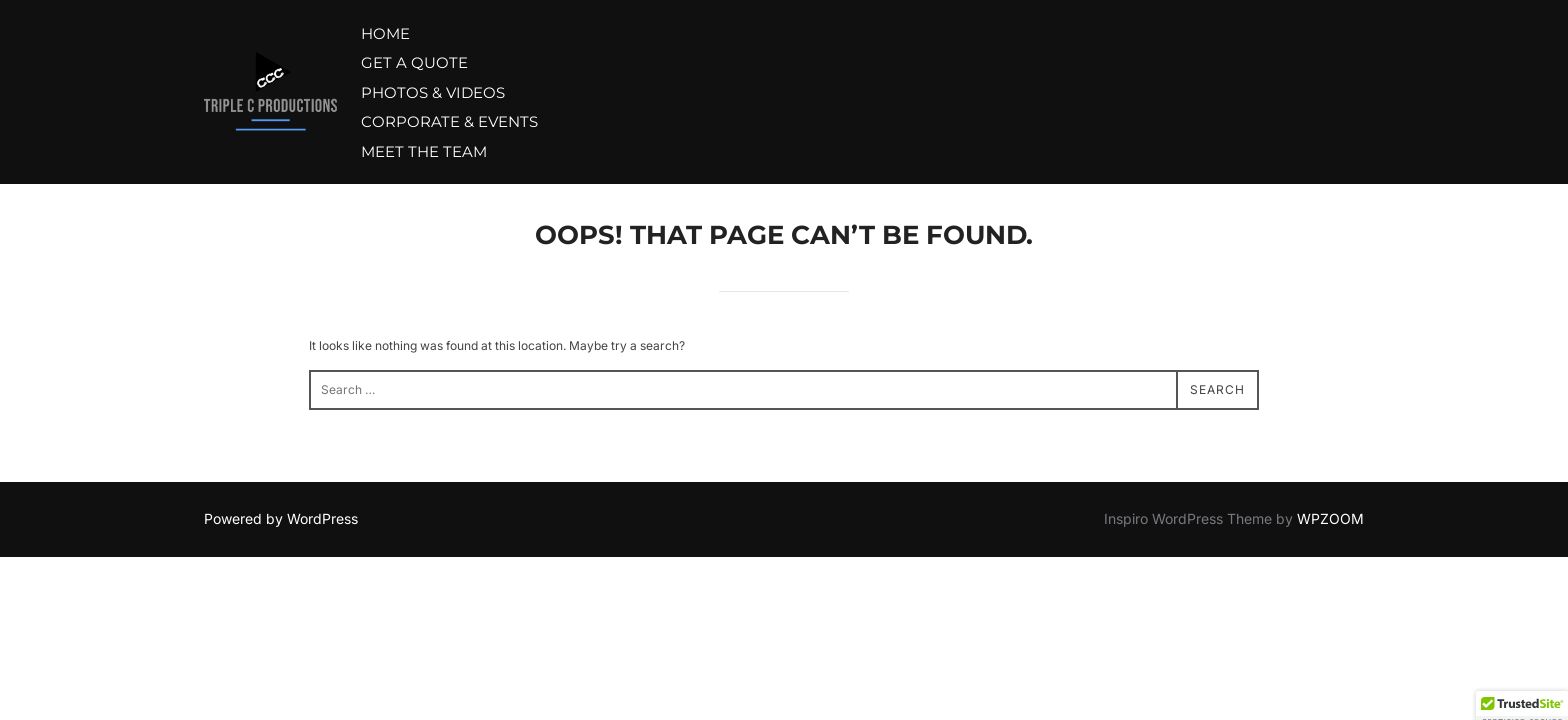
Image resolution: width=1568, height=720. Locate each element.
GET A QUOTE (414, 62)
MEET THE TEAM (424, 151)
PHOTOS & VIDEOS (433, 92)
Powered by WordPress (281, 518)
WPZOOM (1330, 518)
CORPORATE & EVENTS (449, 121)
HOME (385, 33)
